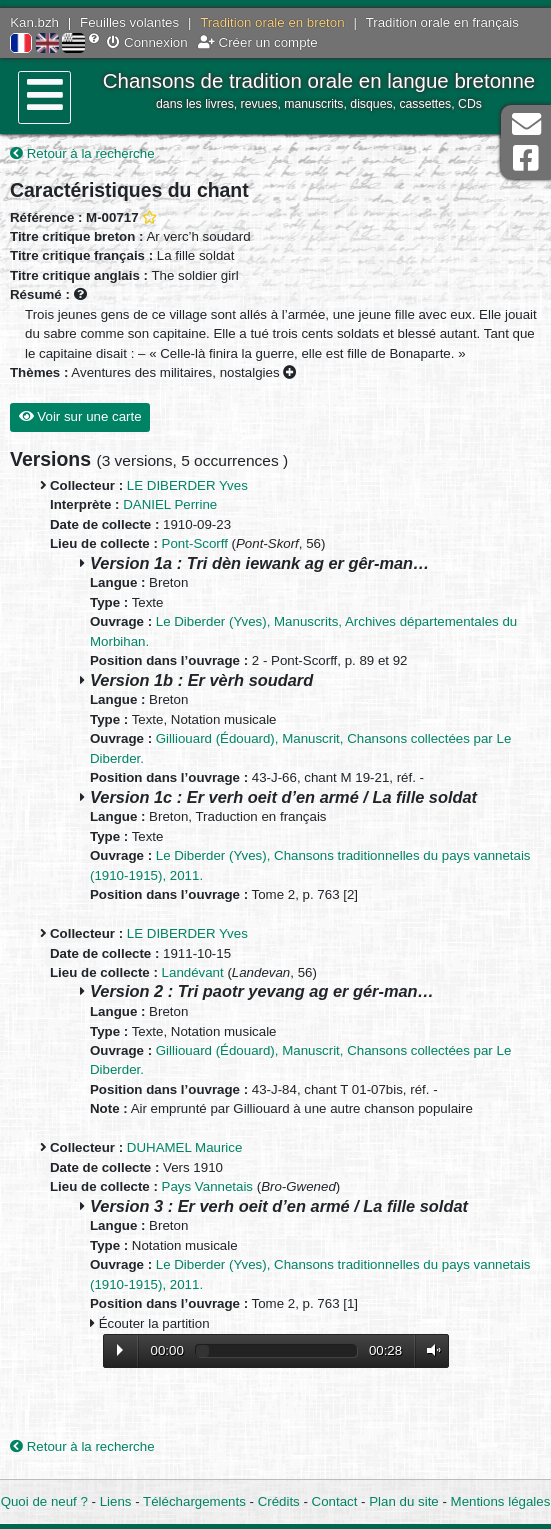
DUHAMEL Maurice (185, 1147)
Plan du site (403, 1501)
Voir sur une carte (80, 416)
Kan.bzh (34, 22)
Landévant (193, 972)
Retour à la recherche (82, 153)
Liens (116, 1501)
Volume (429, 1350)
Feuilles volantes (129, 22)
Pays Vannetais (207, 1186)
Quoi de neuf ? (44, 1501)
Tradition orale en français (442, 22)
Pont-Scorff (195, 543)
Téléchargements (194, 1501)
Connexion (147, 42)
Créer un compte (258, 42)
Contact (335, 1501)
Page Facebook (526, 158)
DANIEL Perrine (170, 504)
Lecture (120, 1350)
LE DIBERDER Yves (187, 485)
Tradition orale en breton (272, 22)
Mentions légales (501, 1501)
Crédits (279, 1501)
